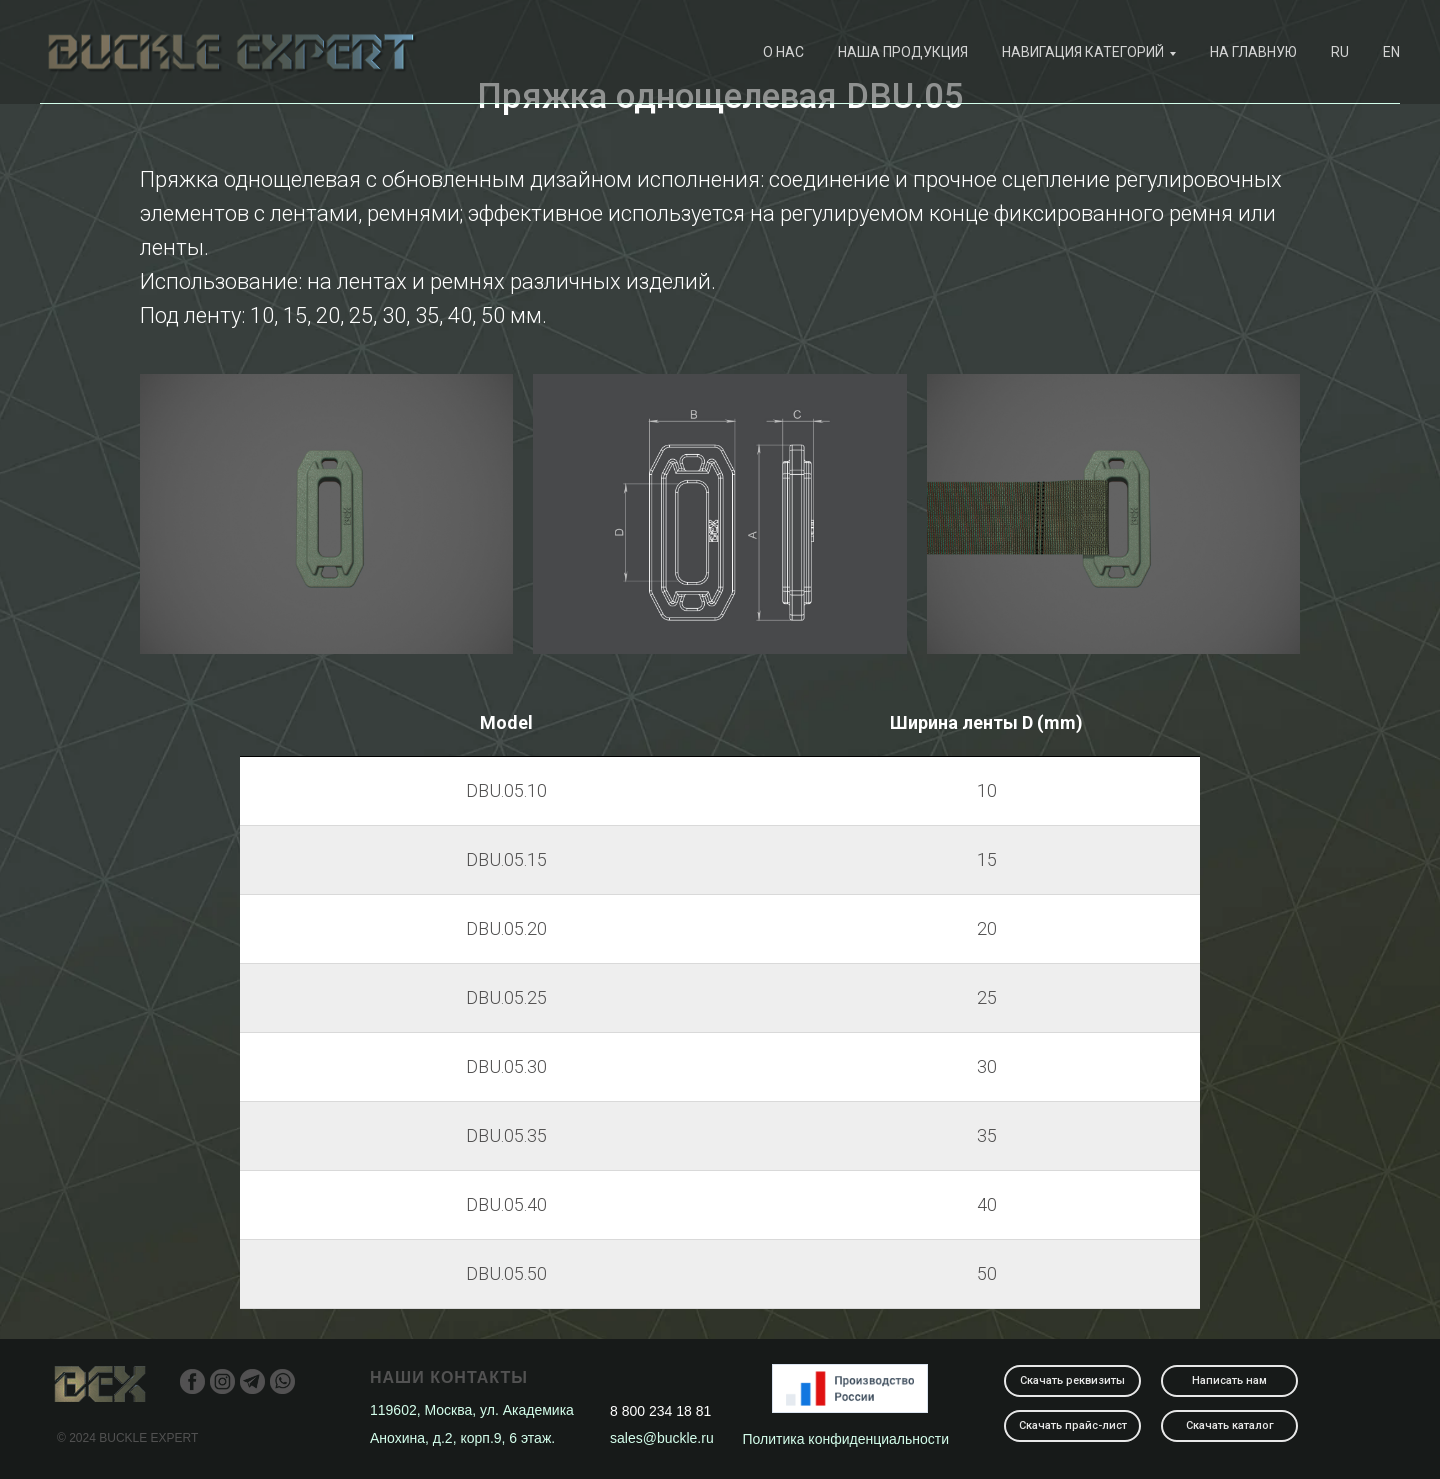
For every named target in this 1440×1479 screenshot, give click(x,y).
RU (1340, 52)
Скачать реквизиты (1072, 1380)
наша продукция (903, 52)
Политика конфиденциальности (846, 1439)
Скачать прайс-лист (1073, 1425)
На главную (1253, 52)
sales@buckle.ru (662, 1438)
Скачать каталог (1230, 1425)
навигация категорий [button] (1083, 52)
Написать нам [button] (1229, 1380)
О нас (783, 52)
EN (1391, 52)
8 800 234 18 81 (660, 1411)
